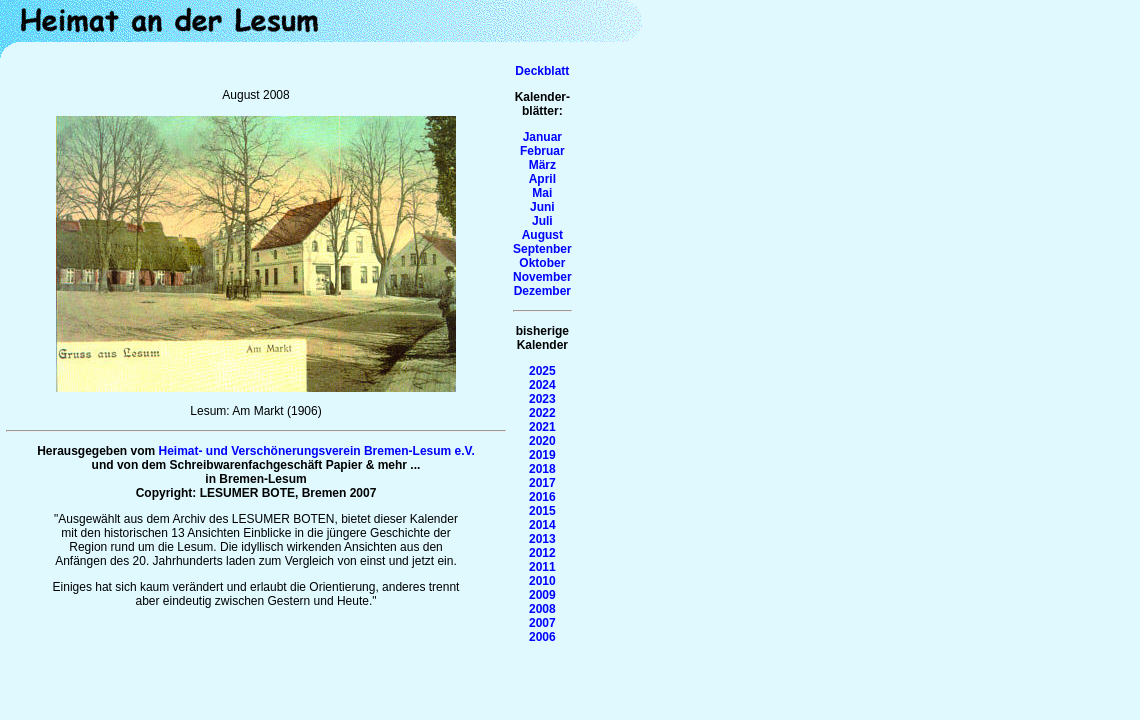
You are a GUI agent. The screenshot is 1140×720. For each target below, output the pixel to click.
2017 (542, 483)
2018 (542, 469)
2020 (542, 441)
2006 (542, 637)
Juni (542, 207)
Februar (542, 151)
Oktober (542, 263)
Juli (542, 221)
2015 (542, 511)
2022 (542, 413)
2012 (542, 553)
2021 (542, 427)
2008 (542, 609)
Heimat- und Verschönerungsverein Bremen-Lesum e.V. (317, 451)
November (542, 277)
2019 (542, 455)
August (542, 235)
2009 (542, 595)
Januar (542, 137)
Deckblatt (542, 71)
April (542, 179)
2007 (542, 623)
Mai (542, 193)
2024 (542, 385)
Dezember (542, 291)
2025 (542, 371)
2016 (542, 497)
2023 (542, 399)
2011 (542, 567)
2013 (542, 539)
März (542, 165)
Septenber (542, 249)
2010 (542, 581)
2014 (542, 525)
